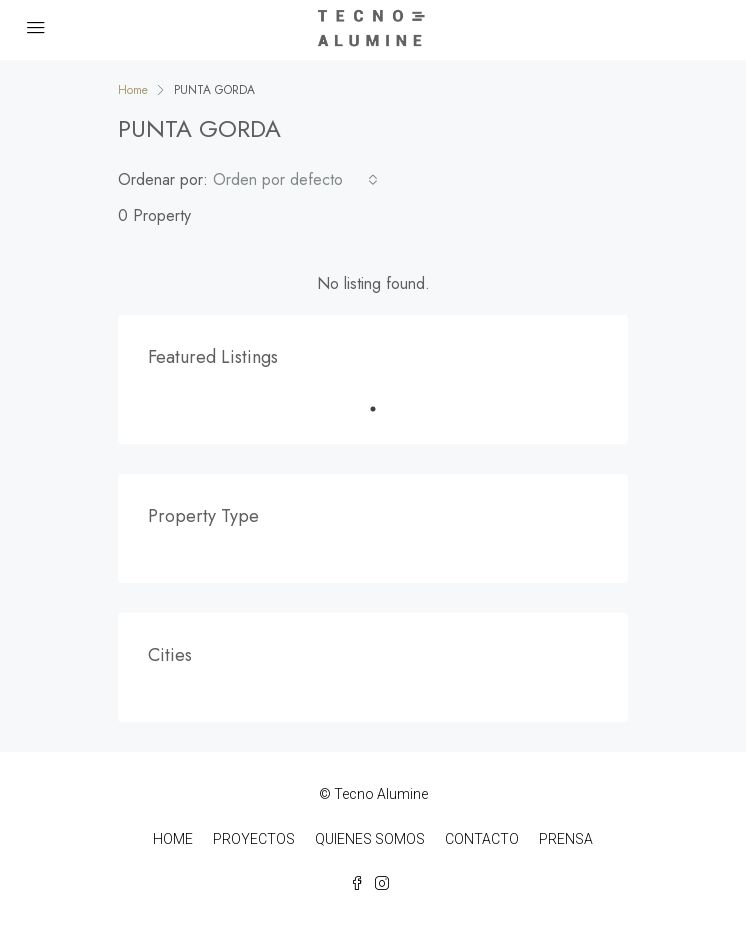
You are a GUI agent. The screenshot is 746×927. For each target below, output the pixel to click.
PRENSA (566, 839)
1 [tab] (383, 409)
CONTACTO (482, 839)
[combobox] (295, 180)
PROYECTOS (254, 839)
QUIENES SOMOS (370, 839)
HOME (173, 839)
